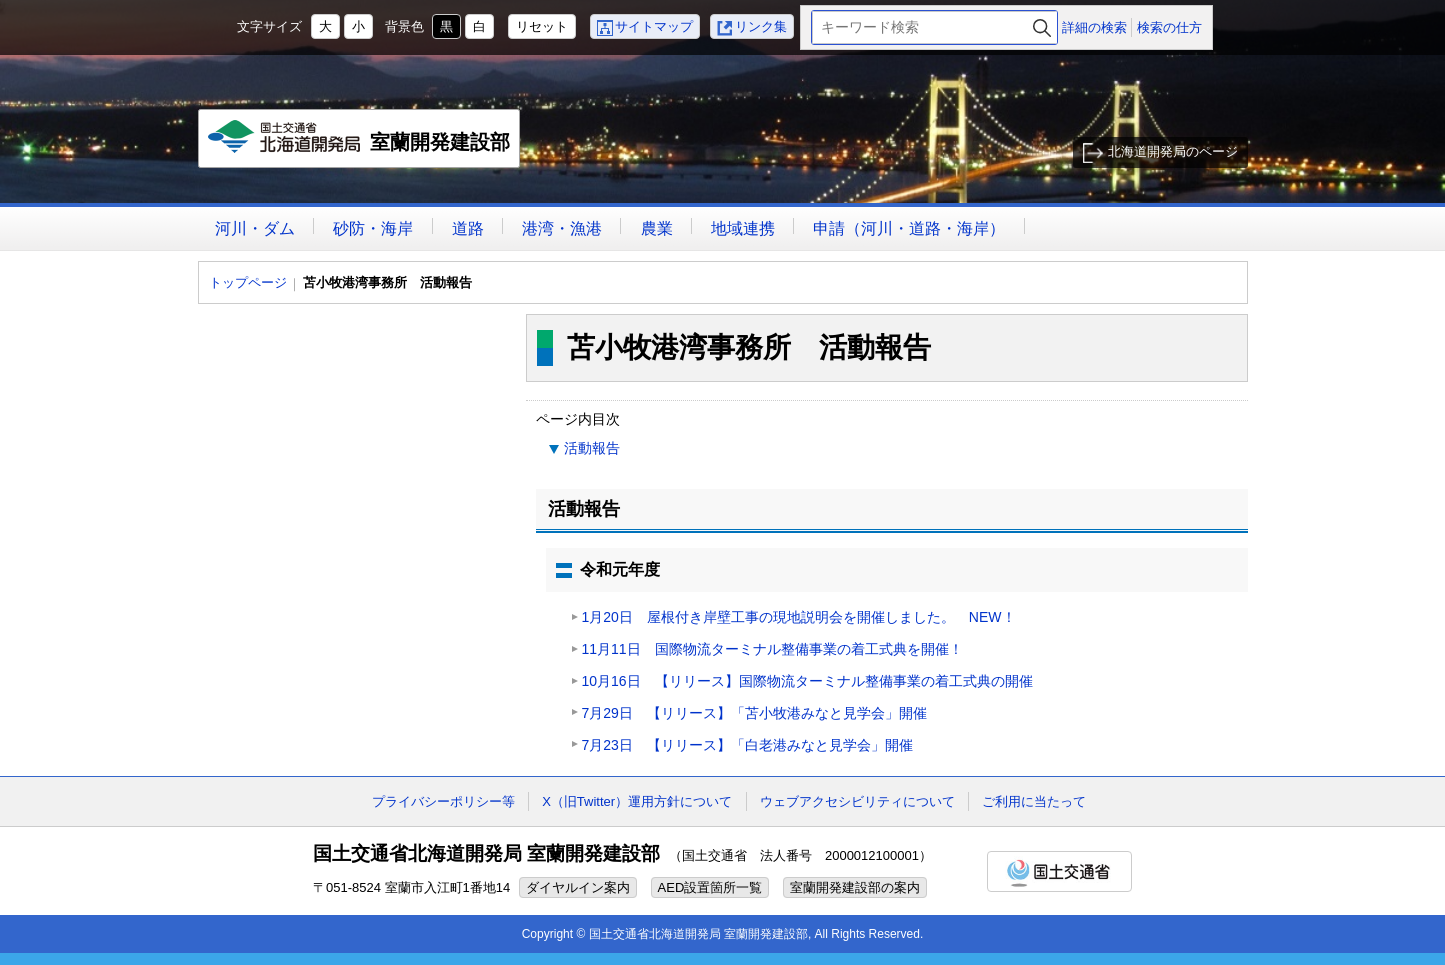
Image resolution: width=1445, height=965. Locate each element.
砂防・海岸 (373, 228)
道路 (468, 228)
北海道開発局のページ (1173, 151)
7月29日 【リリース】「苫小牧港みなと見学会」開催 (754, 713)
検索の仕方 (1169, 27)
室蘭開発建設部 (360, 144)
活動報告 (592, 448)
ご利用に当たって (1034, 801)
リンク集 (761, 26)
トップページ (248, 282)
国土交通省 (1059, 871)
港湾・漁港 (562, 228)
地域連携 (743, 228)
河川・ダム (255, 228)
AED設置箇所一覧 (710, 887)
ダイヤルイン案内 (578, 887)
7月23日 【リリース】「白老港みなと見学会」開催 (747, 745)
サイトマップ (654, 26)
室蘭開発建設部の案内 (855, 887)
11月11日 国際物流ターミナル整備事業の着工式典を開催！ (779, 649)
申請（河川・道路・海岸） (909, 228)
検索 (1042, 27)
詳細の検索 (1094, 27)
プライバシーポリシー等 (443, 801)
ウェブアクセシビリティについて (857, 801)
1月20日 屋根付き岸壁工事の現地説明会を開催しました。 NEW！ (799, 617)
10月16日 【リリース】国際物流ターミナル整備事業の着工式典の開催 (807, 681)
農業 (657, 228)
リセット (542, 26)
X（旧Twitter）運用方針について (637, 801)
